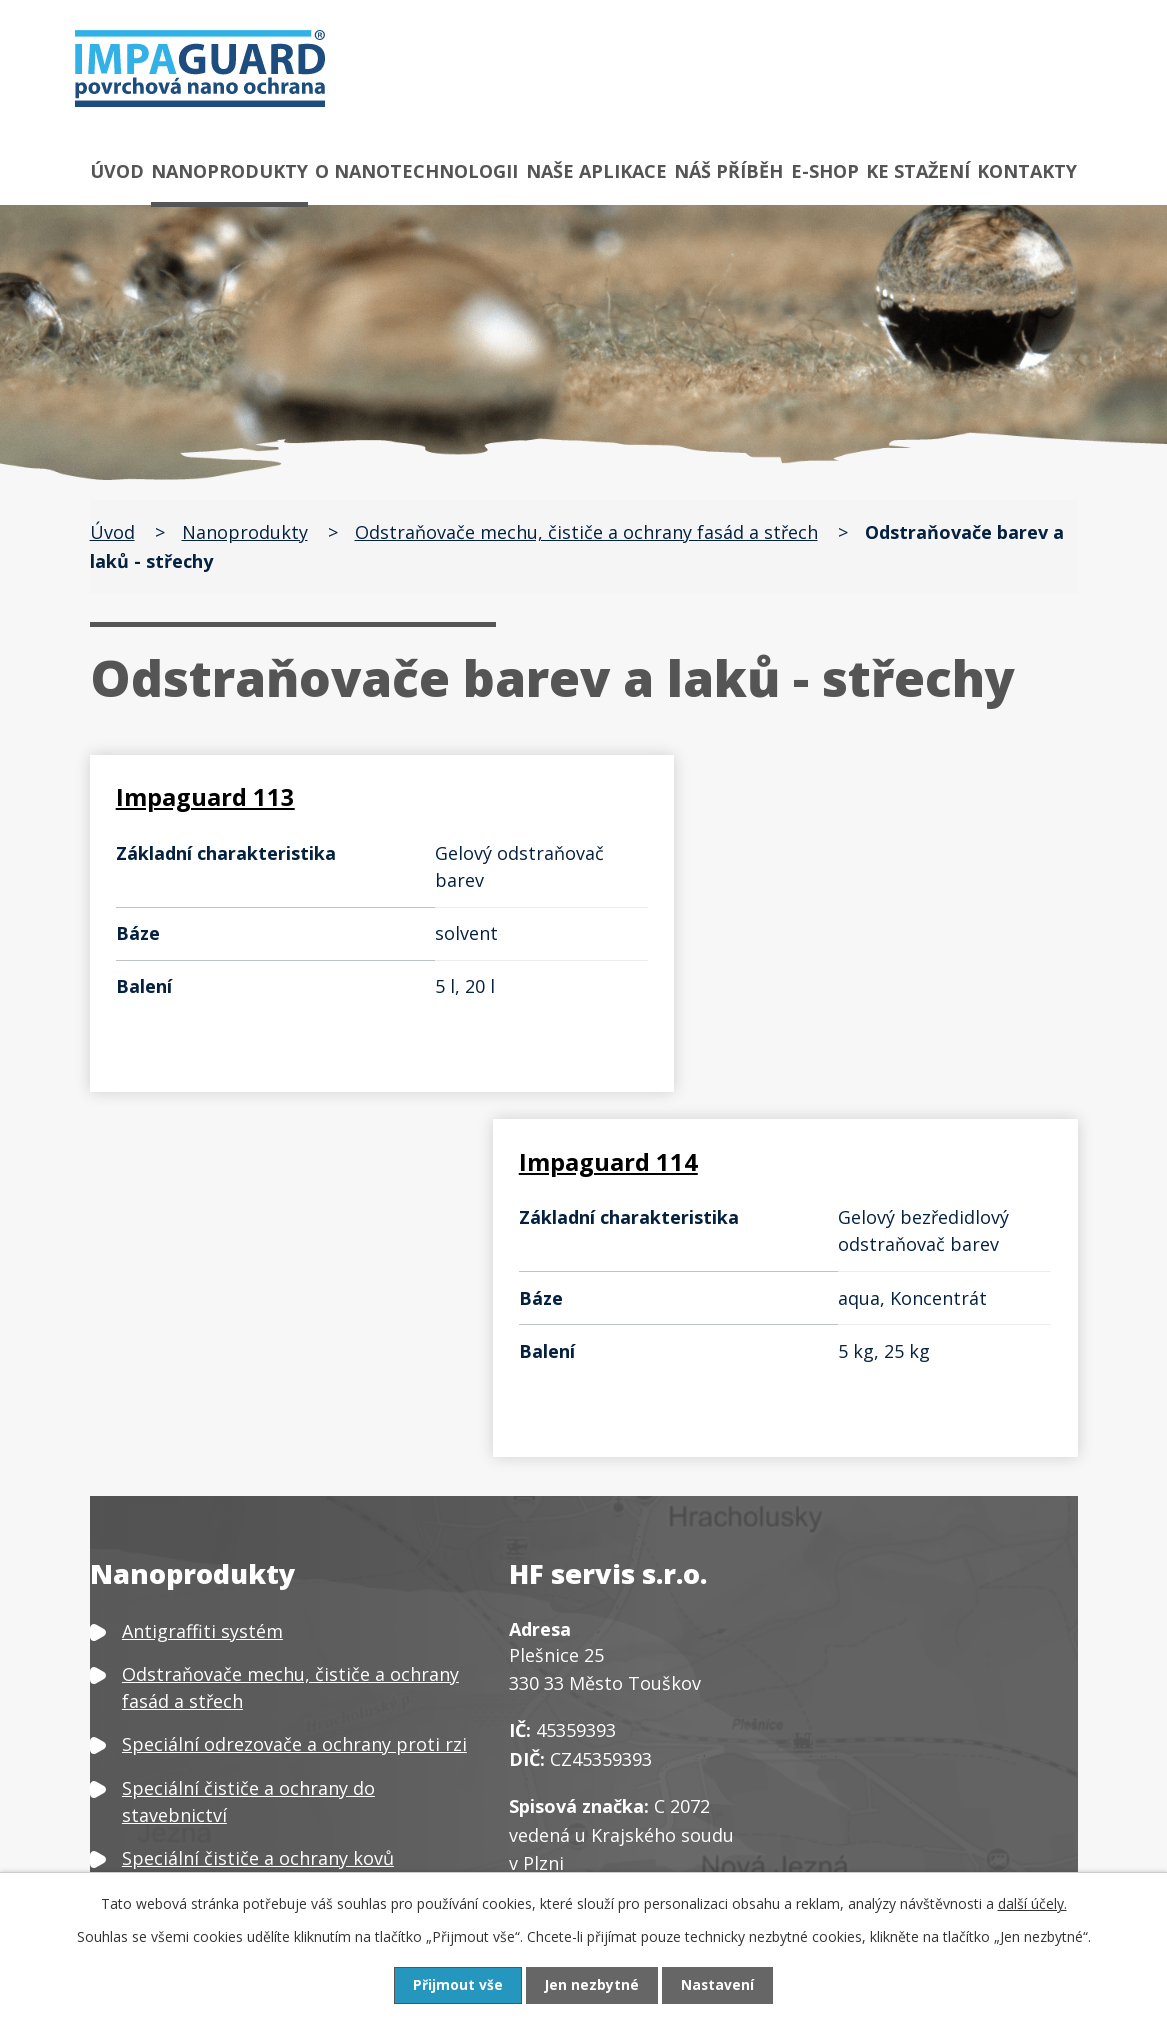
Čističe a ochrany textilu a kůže (255, 1667)
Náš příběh (728, 171)
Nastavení (718, 1985)
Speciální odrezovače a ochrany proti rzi (294, 1397)
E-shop (825, 171)
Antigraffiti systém (202, 1283)
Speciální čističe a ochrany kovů (258, 1510)
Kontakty (1027, 171)
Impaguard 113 (207, 796)
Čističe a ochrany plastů (225, 1710)
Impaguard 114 (710, 796)
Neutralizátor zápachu (219, 1823)
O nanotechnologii (416, 171)
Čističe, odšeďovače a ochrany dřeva (276, 1624)
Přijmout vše (457, 1985)
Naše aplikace (596, 171)
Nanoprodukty (229, 171)
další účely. (1032, 1903)
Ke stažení (918, 171)
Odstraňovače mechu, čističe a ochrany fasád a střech (586, 532)
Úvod (117, 171)
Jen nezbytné (591, 1985)
